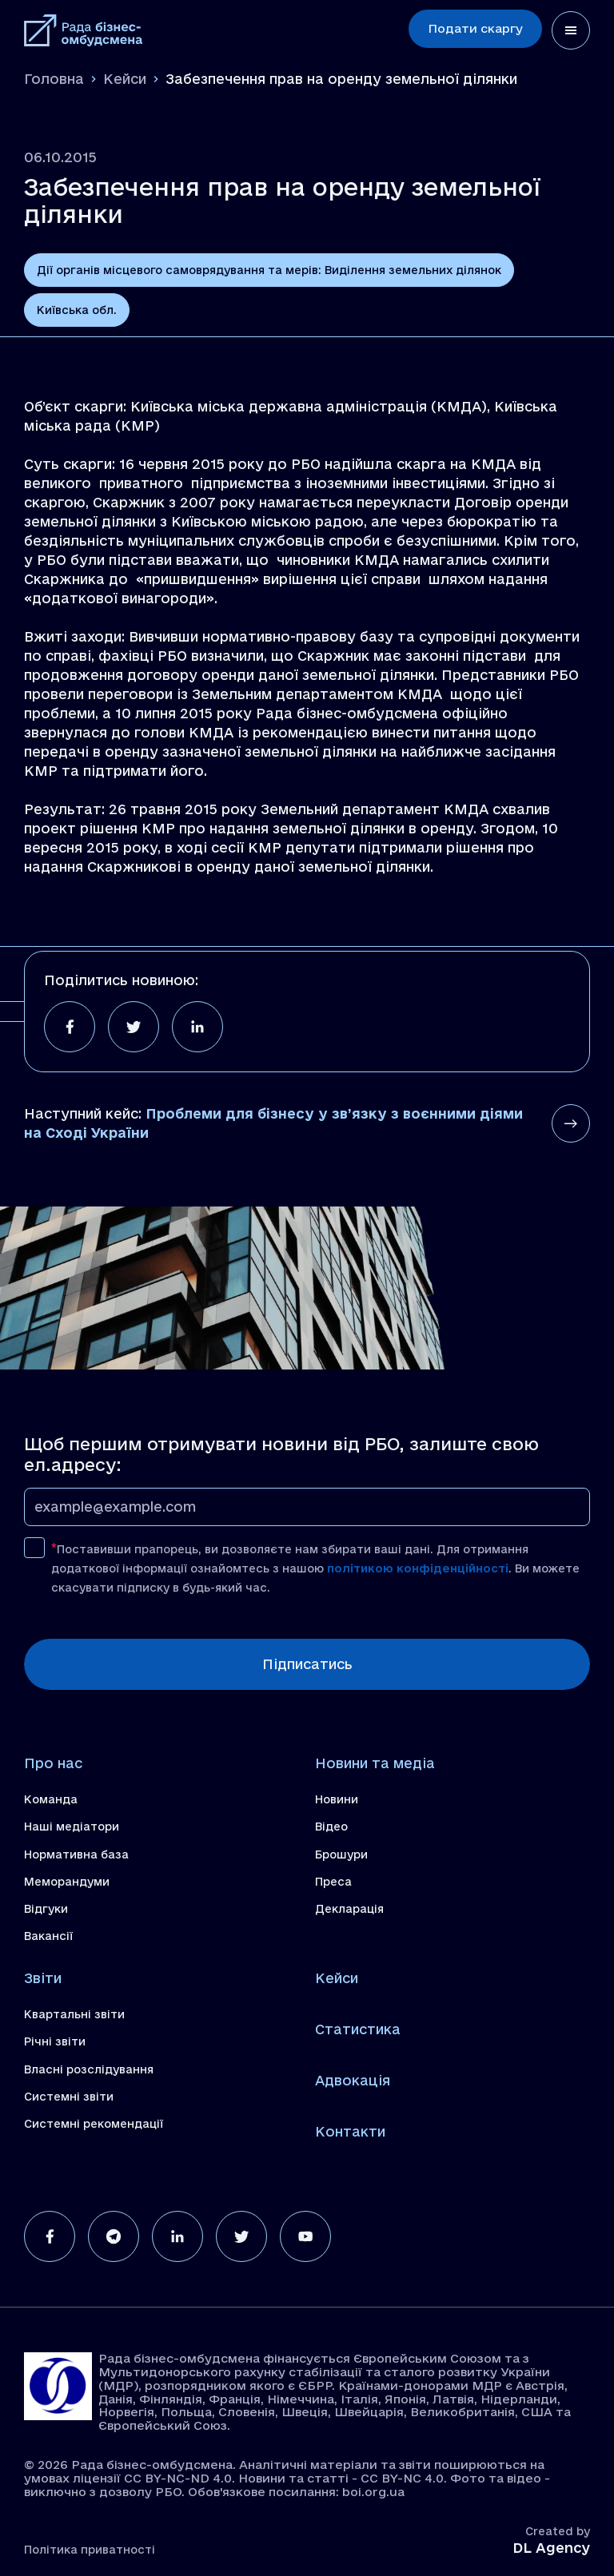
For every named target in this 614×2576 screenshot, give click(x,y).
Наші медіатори (71, 1826)
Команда (51, 1799)
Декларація (349, 1908)
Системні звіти (69, 2096)
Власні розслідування (89, 2069)
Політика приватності (89, 2549)
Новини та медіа (375, 1763)
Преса (333, 1881)
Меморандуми (67, 1881)
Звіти (43, 1978)
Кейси (124, 78)
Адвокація (352, 2080)
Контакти (350, 2131)
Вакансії (48, 1936)
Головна (54, 78)
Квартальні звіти (74, 2014)
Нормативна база (76, 1854)
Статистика (358, 2029)
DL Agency (551, 2547)
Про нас (53, 1763)
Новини (336, 1799)
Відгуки (46, 1908)
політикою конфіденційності (417, 1568)
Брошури (341, 1854)
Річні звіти (55, 2041)
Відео (331, 1826)
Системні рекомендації (93, 2123)
